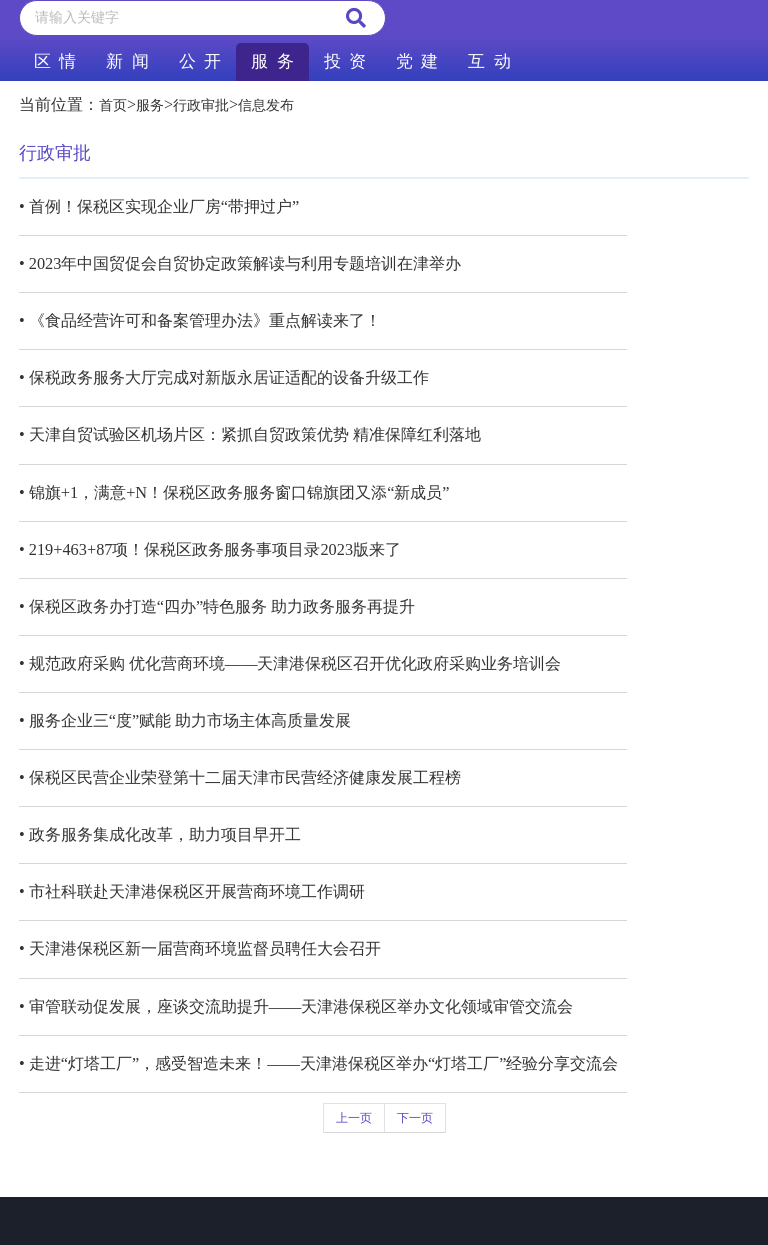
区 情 (55, 61)
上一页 (354, 1118)
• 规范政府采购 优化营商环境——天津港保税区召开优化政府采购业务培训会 (290, 663)
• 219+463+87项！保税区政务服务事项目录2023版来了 (210, 549)
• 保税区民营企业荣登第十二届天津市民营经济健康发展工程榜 (240, 777)
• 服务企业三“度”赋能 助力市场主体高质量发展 (185, 720)
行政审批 (201, 105)
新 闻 (127, 61)
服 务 (272, 61)
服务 (150, 105)
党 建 (417, 61)
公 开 (200, 61)
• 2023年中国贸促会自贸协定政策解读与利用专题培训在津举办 (240, 263)
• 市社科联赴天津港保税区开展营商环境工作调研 (192, 891)
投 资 (345, 61)
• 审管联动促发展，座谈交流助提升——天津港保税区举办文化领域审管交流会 (296, 1006)
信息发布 (266, 105)
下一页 (415, 1118)
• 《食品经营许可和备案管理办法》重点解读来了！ (200, 320)
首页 (113, 105)
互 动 (489, 61)
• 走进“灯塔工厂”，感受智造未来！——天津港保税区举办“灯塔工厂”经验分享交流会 (318, 1063)
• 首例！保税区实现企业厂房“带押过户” (159, 206)
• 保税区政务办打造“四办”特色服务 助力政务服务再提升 (217, 606)
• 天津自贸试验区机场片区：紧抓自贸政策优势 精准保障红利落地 (250, 434)
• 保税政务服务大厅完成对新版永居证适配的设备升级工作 (224, 377)
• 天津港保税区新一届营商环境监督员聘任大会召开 (200, 948)
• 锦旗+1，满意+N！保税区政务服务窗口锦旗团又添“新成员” (234, 492)
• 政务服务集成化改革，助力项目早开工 (160, 834)
